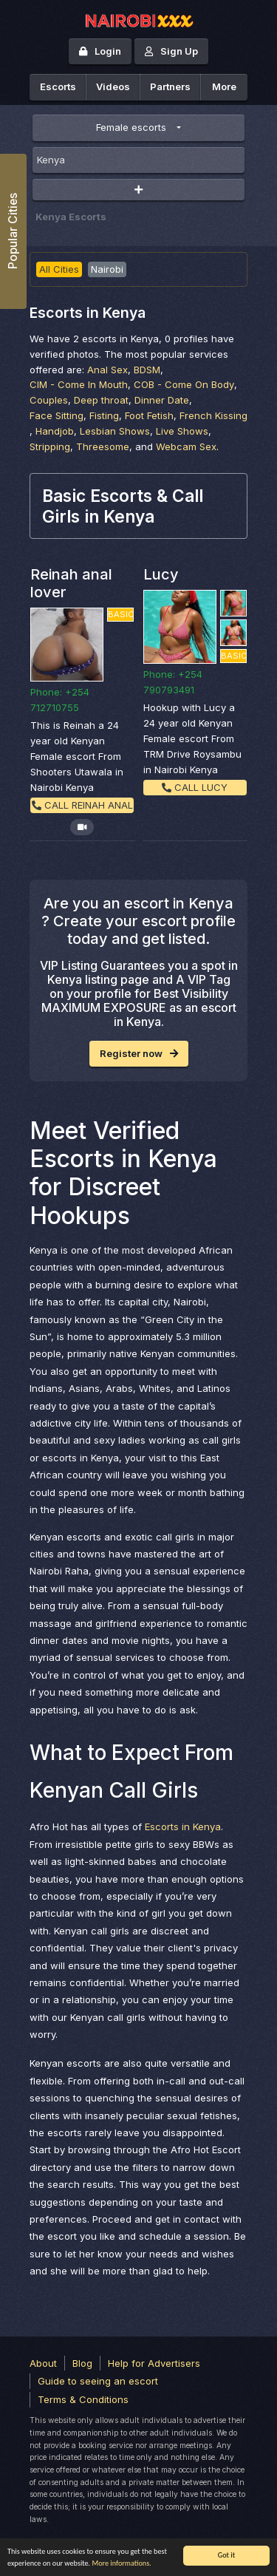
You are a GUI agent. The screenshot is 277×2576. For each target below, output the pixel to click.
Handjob (54, 431)
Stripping (50, 446)
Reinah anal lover (71, 583)
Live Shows (182, 431)
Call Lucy (195, 787)
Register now (139, 1053)
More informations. (121, 2563)
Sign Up (171, 51)
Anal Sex (107, 369)
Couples (49, 400)
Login (100, 51)
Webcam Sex (186, 446)
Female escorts (131, 127)
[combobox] (138, 160)
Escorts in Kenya (183, 1826)
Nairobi (107, 269)
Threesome (102, 446)
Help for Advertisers (154, 2363)
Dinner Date (161, 400)
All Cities (59, 269)
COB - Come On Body (184, 384)
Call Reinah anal (82, 805)
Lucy (161, 574)
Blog (82, 2363)
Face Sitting (56, 415)
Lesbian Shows (115, 431)
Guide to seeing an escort (98, 2381)
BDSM (147, 369)
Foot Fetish (149, 415)
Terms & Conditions (83, 2399)
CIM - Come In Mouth (79, 384)
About (43, 2363)
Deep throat (101, 400)
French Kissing (213, 415)
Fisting (104, 415)
